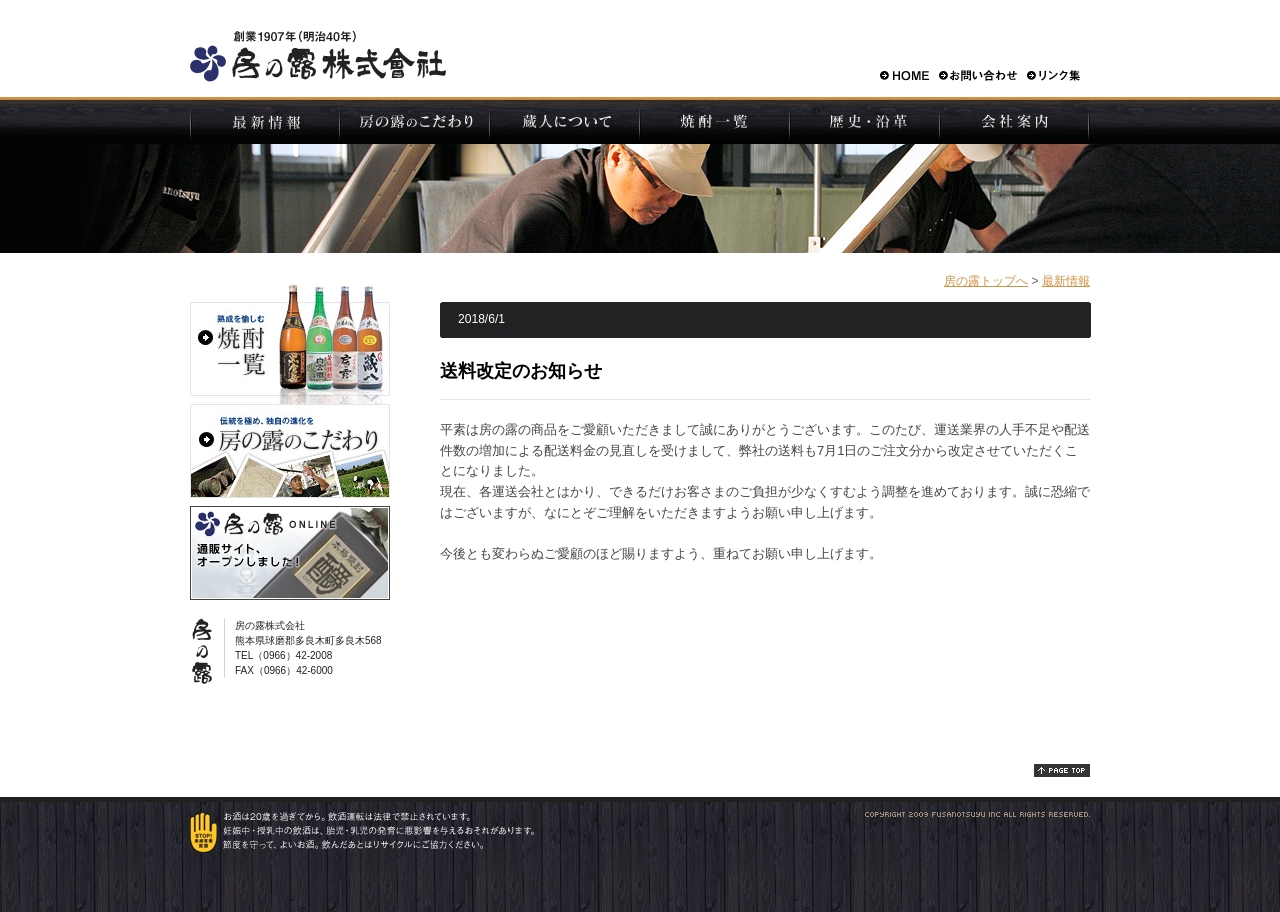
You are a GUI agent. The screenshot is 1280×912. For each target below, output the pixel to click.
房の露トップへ (986, 281)
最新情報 (1066, 281)
